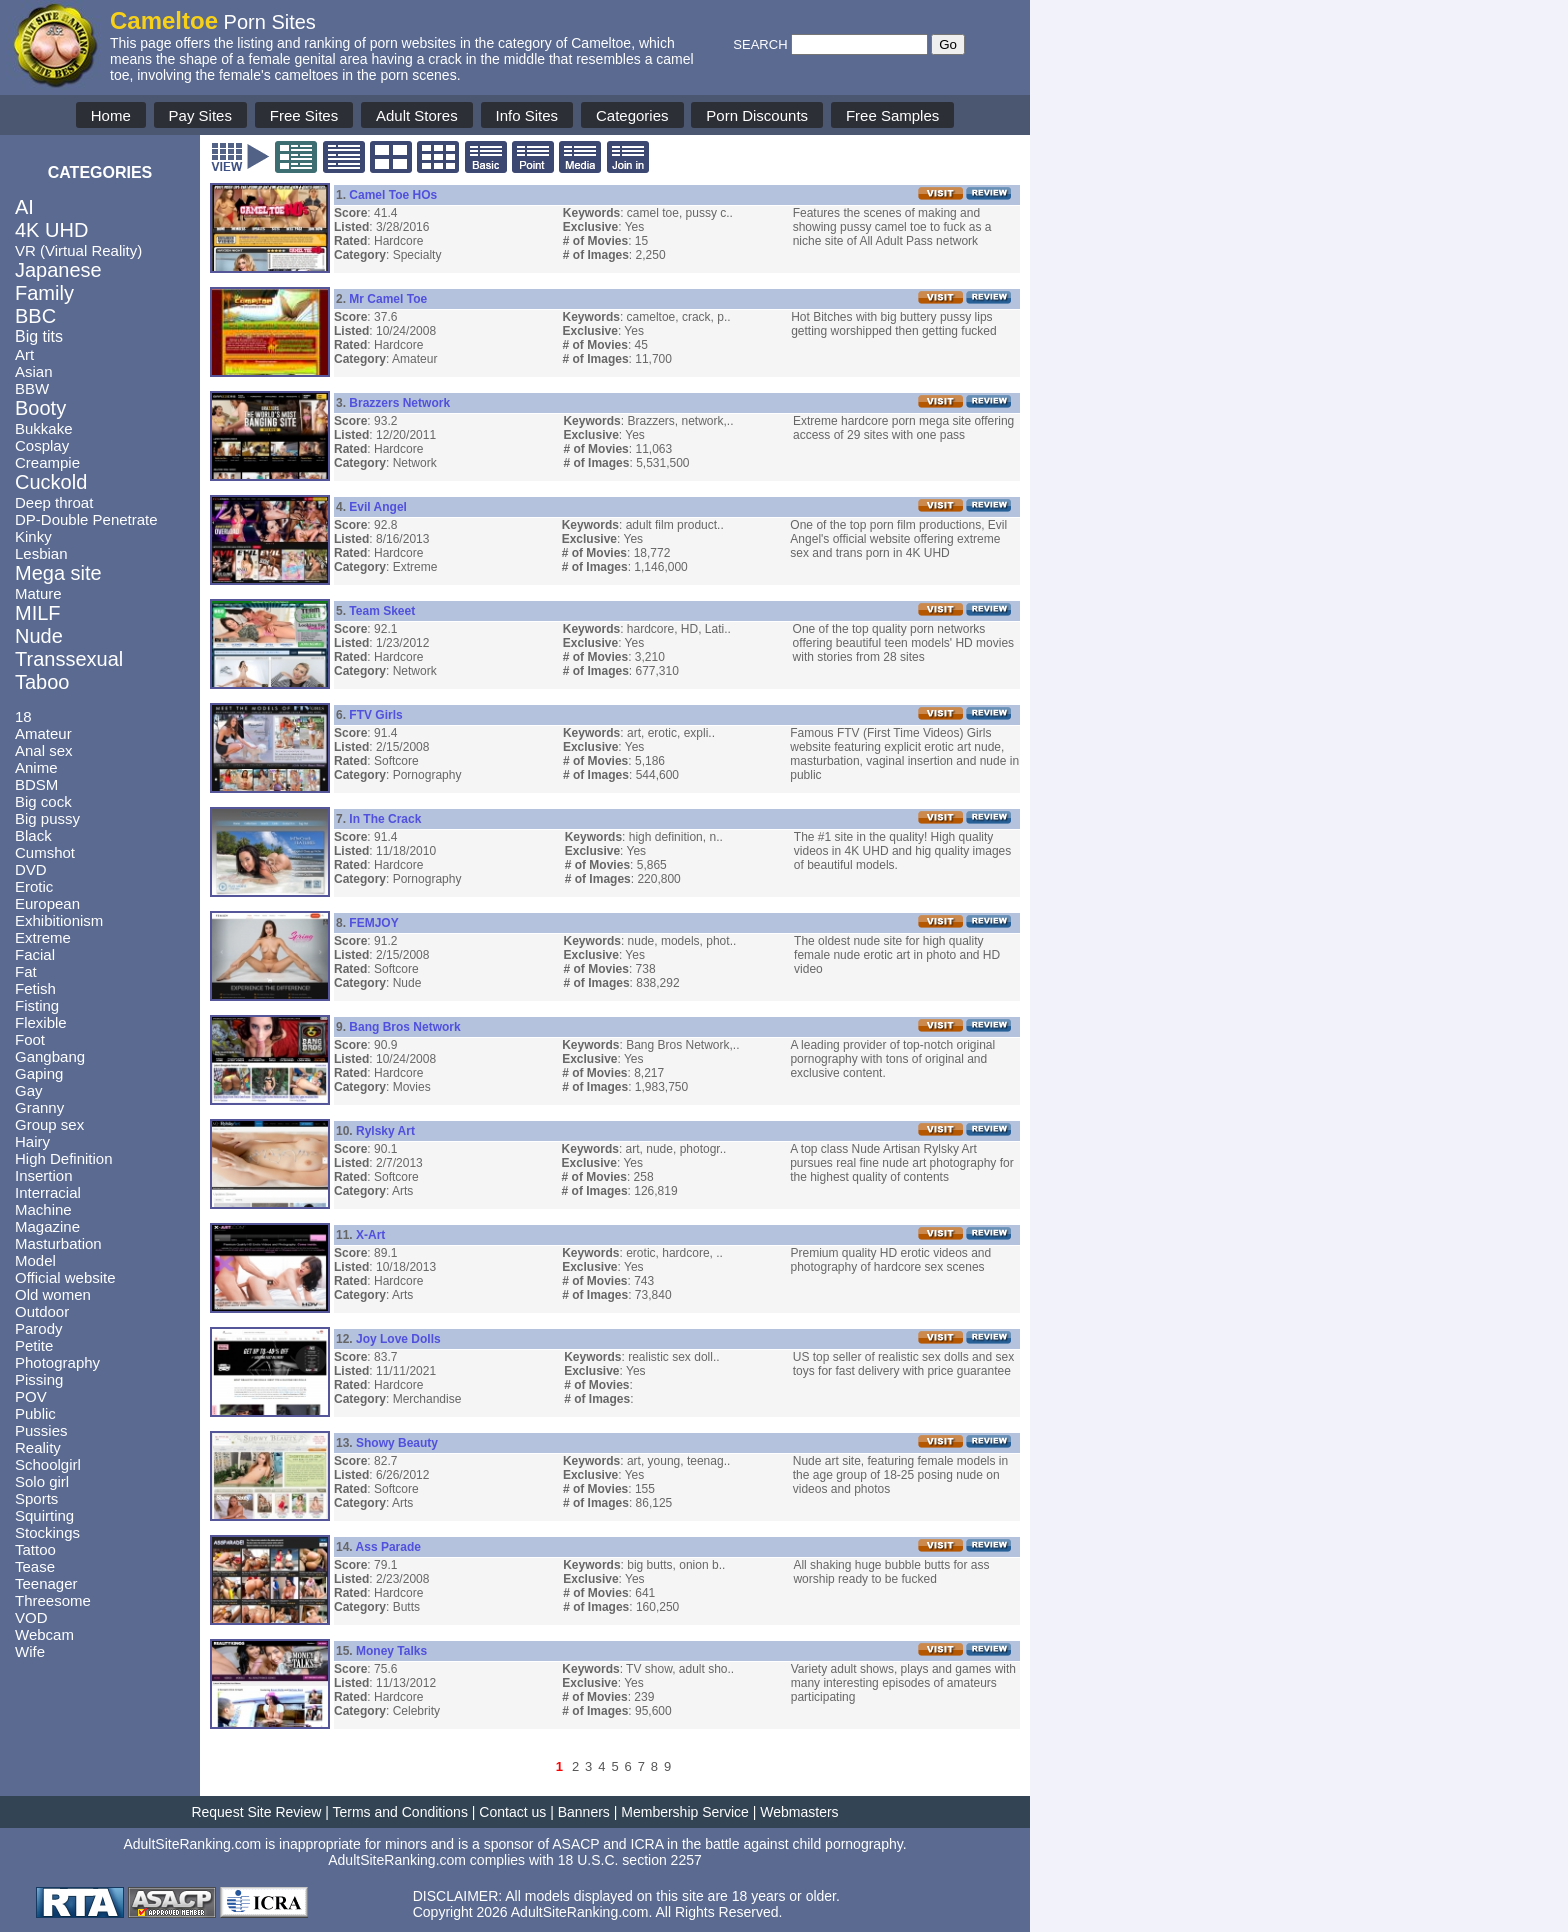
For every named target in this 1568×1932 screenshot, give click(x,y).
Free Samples (892, 115)
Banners (584, 1812)
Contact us (512, 1812)
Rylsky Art (385, 1131)
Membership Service (685, 1812)
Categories (632, 115)
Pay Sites (200, 115)
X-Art (370, 1235)
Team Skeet (382, 611)
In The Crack (385, 819)
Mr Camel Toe (388, 299)
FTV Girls (375, 715)
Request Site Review (256, 1812)
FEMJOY (373, 923)
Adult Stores (417, 115)
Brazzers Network (399, 403)
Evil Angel (378, 507)
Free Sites (304, 115)
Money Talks (391, 1651)
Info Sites (527, 115)
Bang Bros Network (404, 1027)
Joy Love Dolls (398, 1339)
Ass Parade (388, 1547)
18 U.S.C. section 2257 (630, 1860)
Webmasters (799, 1812)
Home (111, 115)
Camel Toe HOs (393, 195)
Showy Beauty (397, 1443)
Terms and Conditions (400, 1812)
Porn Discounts (757, 115)
